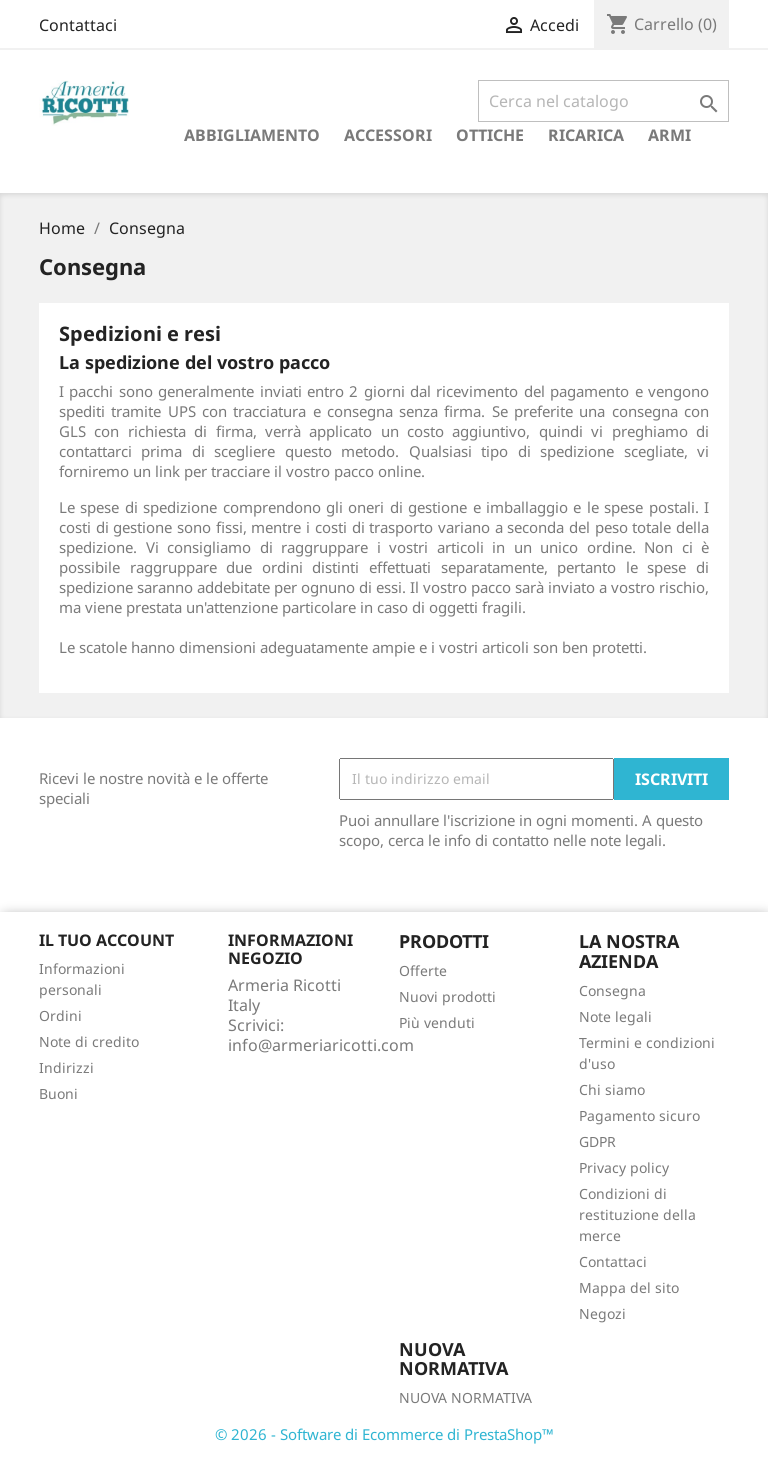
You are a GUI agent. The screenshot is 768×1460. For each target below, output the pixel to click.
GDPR (597, 1141)
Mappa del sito (629, 1287)
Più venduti (437, 1022)
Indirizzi (66, 1067)
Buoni (58, 1093)
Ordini (60, 1015)
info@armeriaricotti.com (321, 1045)
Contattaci (78, 25)
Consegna (612, 990)
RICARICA (586, 135)
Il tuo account (106, 940)
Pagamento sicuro (639, 1115)
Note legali (615, 1016)
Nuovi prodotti (447, 996)
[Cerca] (603, 101)
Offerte (423, 970)
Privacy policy (624, 1167)
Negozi (602, 1313)
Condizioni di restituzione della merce (637, 1214)
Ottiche (490, 135)
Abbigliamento (252, 135)
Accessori (388, 135)
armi (669, 135)
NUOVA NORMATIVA (465, 1397)
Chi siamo (612, 1089)
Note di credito (89, 1041)
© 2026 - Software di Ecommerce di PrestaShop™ (384, 1434)
